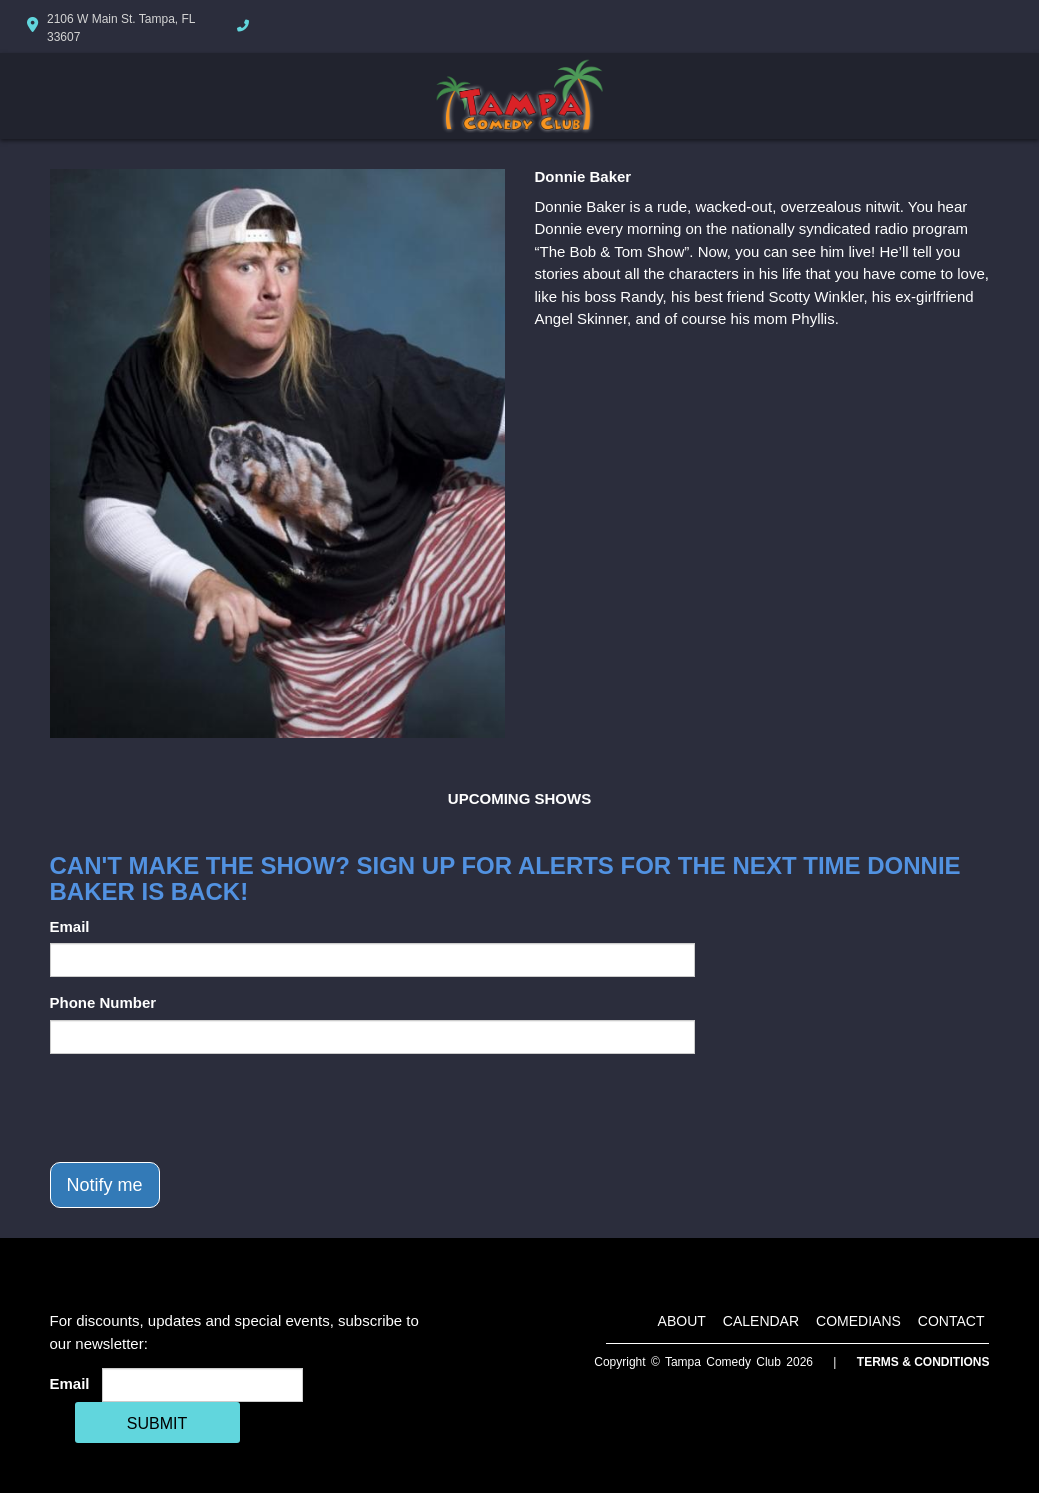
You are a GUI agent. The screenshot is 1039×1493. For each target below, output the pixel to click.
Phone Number (103, 1002)
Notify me (105, 1185)
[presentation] (202, 1108)
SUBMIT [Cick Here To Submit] (157, 1423)
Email (70, 926)
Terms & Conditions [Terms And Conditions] (923, 1362)
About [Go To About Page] (682, 1321)
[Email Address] (202, 1385)
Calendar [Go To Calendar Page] (761, 1321)
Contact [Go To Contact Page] (951, 1321)
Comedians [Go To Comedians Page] (858, 1321)
